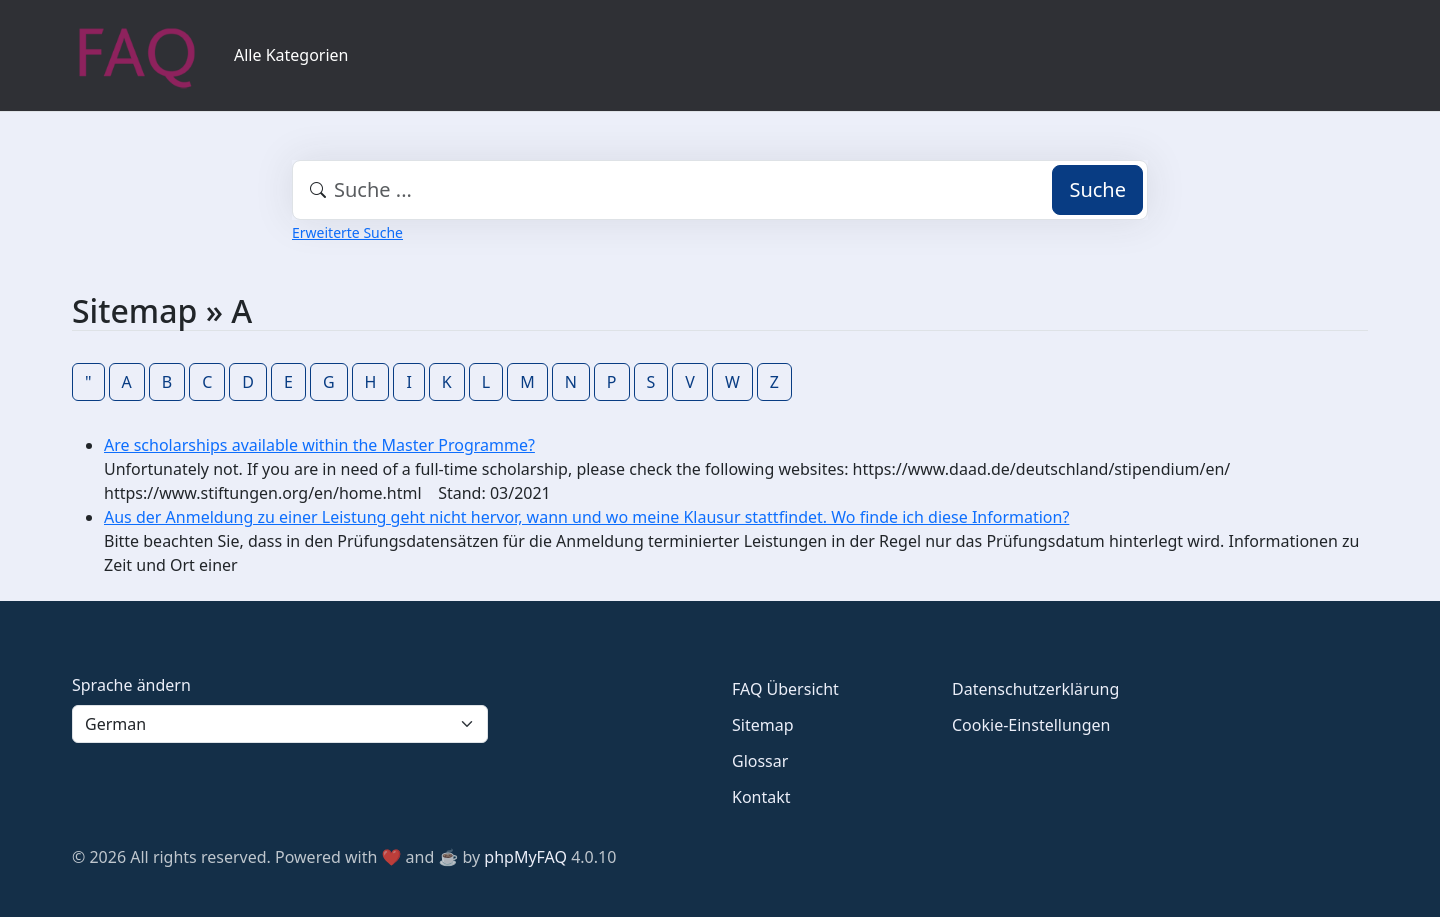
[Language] (280, 724)
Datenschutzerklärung (1035, 689)
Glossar (760, 761)
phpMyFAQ (525, 857)
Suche (1097, 189)
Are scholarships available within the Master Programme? (319, 445)
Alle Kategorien (291, 55)
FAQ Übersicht (785, 689)
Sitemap (763, 725)
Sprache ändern (131, 685)
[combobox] (720, 190)
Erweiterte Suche (347, 232)
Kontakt (761, 797)
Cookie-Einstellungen (1031, 725)
